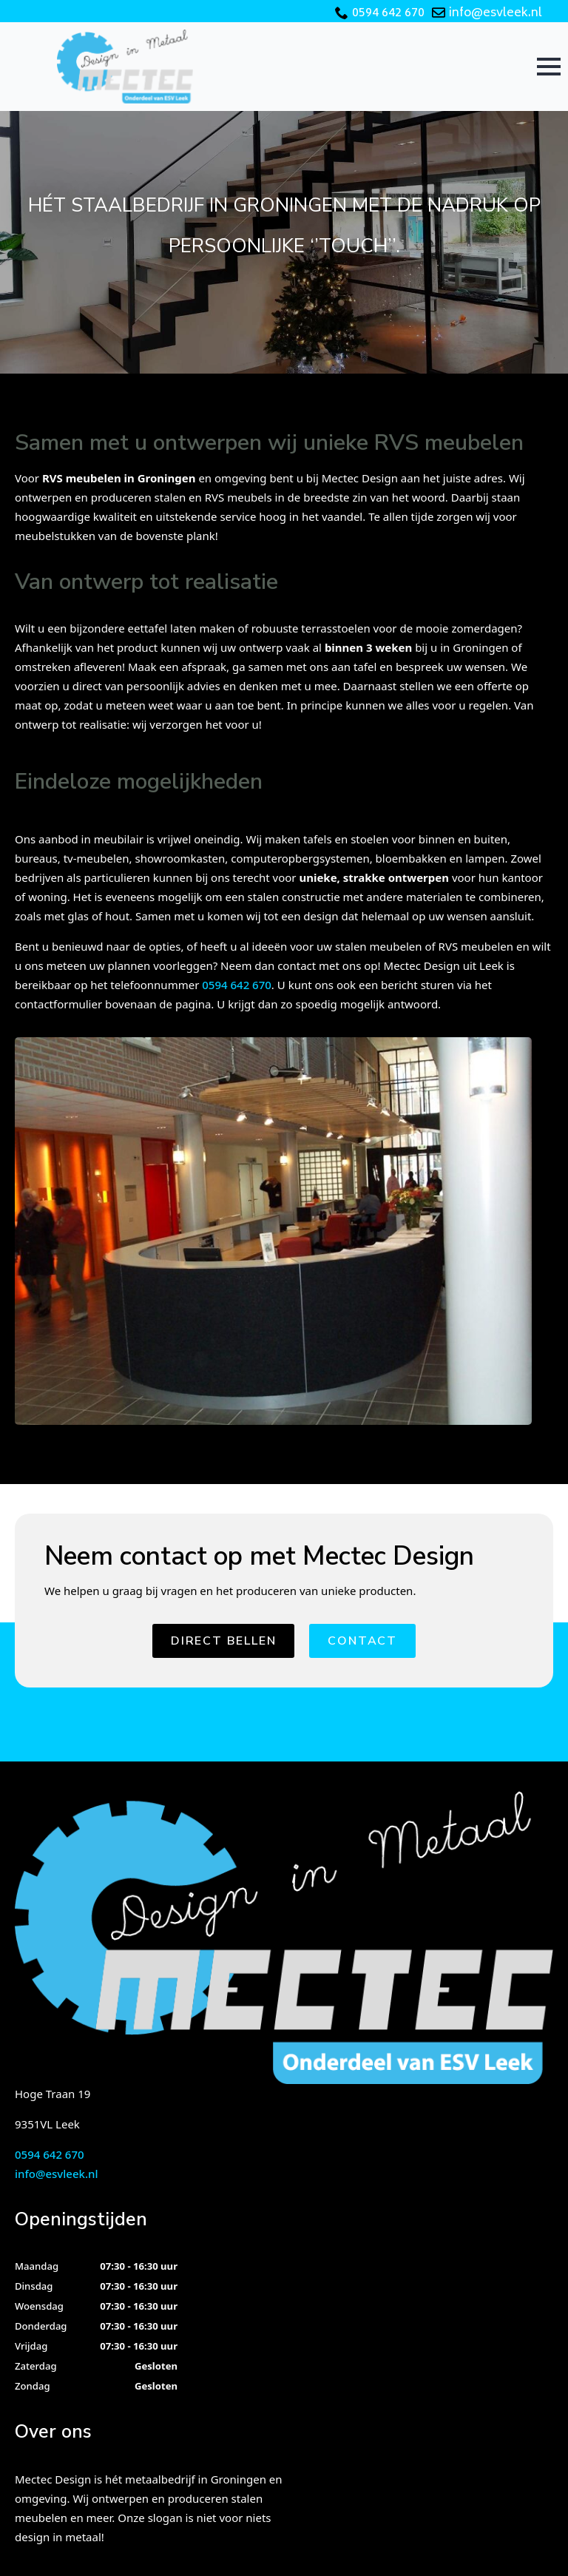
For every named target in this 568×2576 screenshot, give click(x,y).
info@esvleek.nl (495, 13)
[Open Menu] (549, 66)
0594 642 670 (388, 13)
